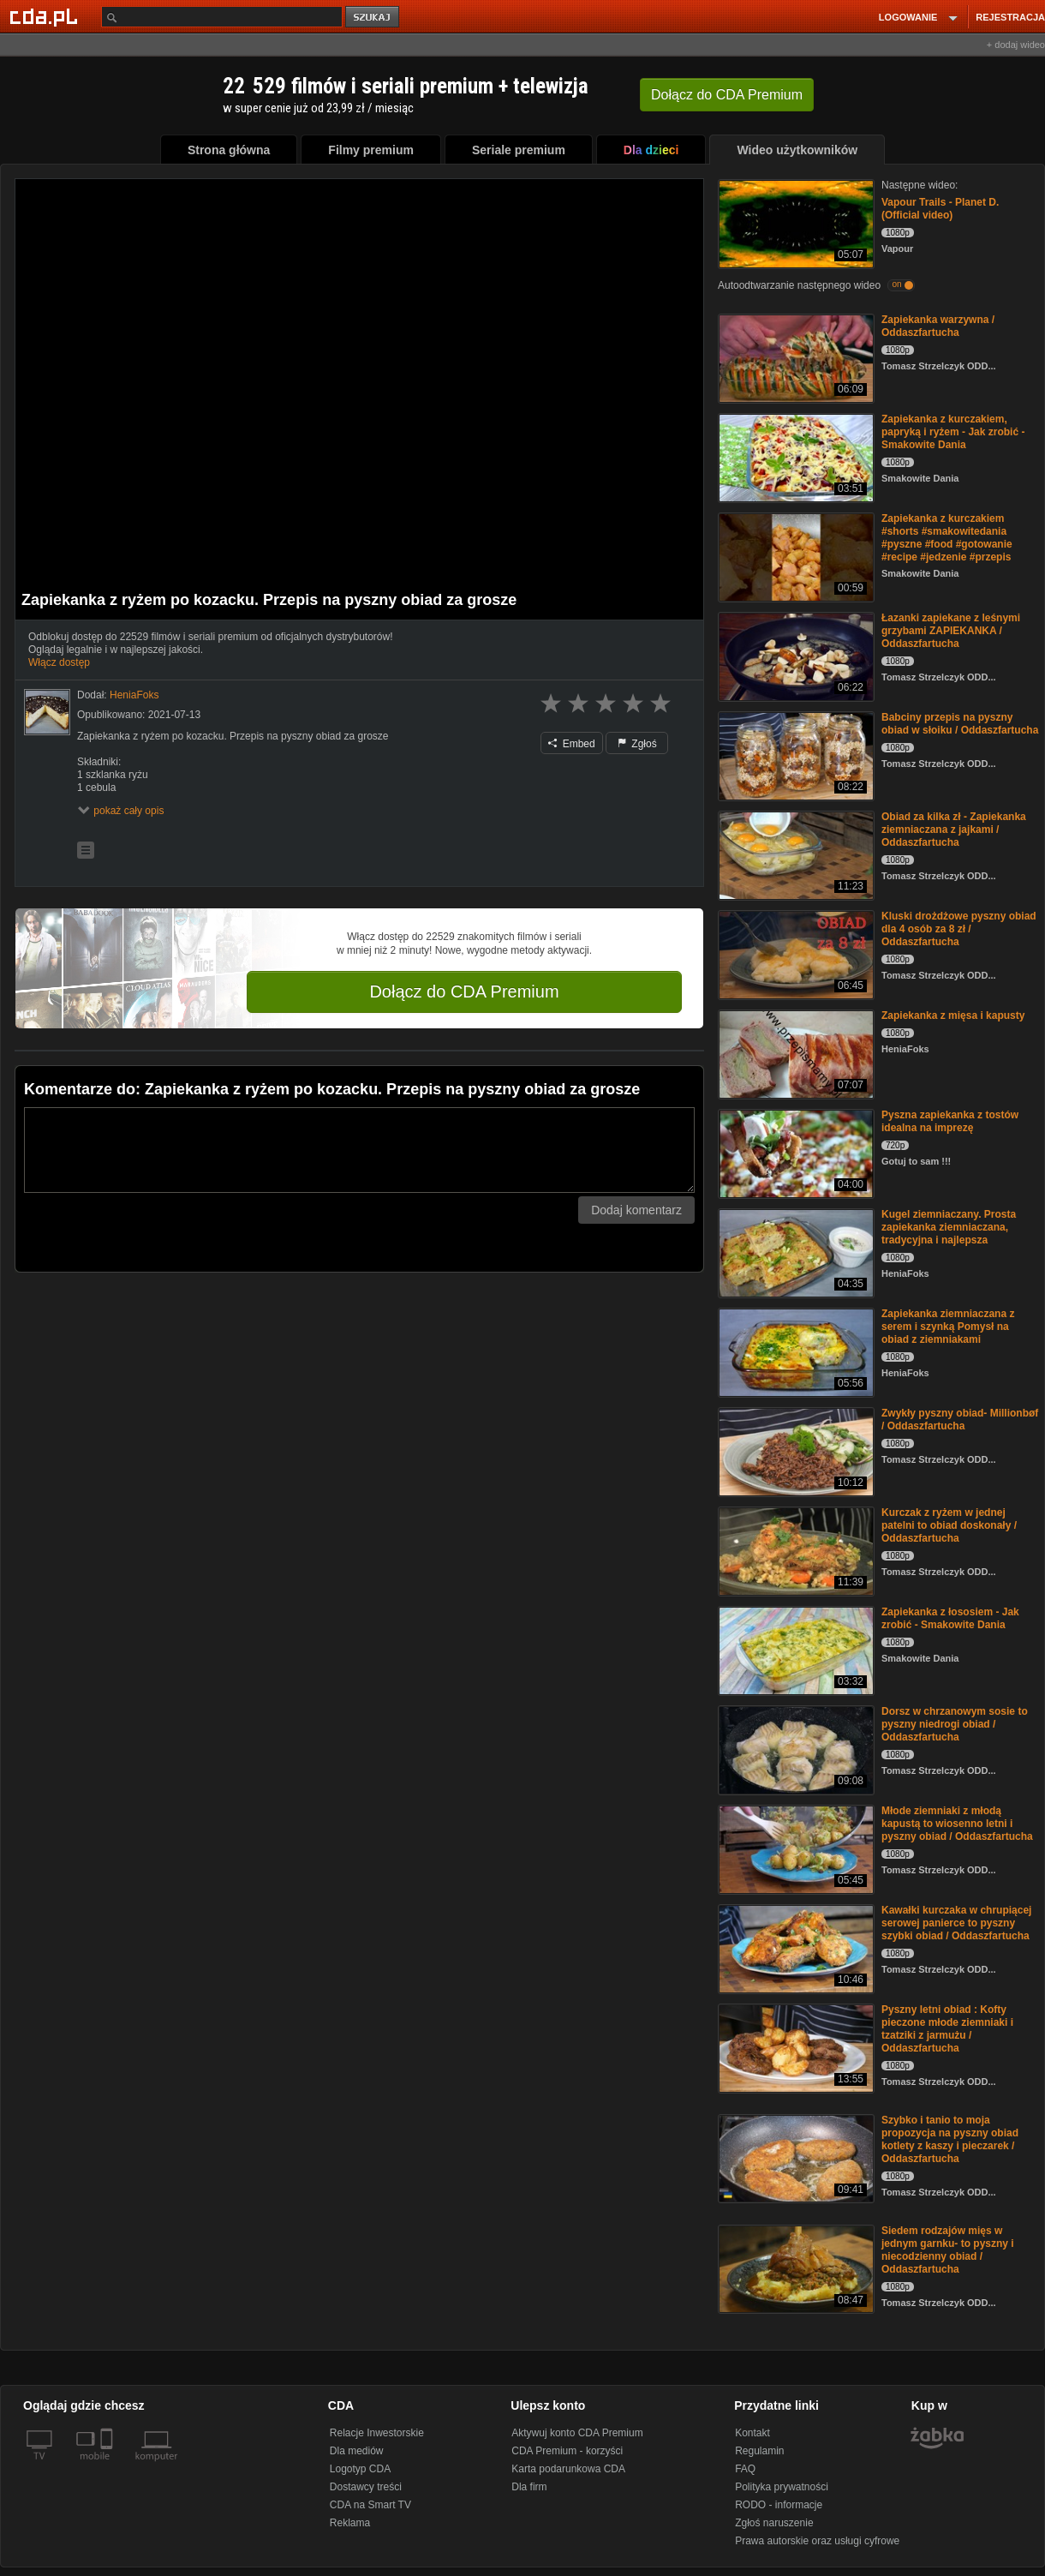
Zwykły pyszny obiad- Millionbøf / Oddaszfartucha (959, 1419)
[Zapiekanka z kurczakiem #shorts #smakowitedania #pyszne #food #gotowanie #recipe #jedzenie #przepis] (794, 555)
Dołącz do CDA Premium (463, 991)
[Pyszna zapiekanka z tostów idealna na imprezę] (794, 1152)
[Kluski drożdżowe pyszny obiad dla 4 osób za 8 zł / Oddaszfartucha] (794, 953)
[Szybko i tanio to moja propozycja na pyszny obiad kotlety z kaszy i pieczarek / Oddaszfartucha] (794, 2157)
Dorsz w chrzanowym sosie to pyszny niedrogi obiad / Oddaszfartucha (954, 1724)
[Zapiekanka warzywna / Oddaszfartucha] (794, 357)
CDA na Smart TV (370, 2505)
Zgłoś (637, 744)
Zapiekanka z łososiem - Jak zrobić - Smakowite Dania (950, 1618)
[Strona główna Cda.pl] (46, 16)
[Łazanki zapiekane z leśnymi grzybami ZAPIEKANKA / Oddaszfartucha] (794, 655)
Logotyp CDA (360, 2469)
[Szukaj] (222, 16)
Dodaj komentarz (636, 1210)
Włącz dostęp (59, 662)
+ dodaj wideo (1016, 44)
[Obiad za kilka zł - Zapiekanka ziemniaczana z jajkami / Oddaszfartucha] (794, 854)
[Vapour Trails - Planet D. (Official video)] (794, 222)
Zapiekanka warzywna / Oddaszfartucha (937, 326)
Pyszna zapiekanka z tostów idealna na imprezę (949, 1121)
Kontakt (752, 2433)
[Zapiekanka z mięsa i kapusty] (794, 1052)
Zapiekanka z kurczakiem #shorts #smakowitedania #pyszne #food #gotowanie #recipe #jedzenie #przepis (946, 537)
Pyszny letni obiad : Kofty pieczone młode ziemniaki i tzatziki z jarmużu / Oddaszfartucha (947, 2029)
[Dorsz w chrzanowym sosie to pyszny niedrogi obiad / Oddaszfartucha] (794, 1748)
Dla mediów (357, 2451)
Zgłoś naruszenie (774, 2523)
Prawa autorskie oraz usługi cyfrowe (817, 2541)
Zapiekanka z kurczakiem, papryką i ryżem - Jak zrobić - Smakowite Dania (952, 432)
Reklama (350, 2523)
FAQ (745, 2469)
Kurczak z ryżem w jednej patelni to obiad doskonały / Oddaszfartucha (949, 1525)
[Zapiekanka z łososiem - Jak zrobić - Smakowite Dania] (794, 1649)
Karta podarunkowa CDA (568, 2469)
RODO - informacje (778, 2505)
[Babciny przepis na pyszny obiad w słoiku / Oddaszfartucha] (794, 754)
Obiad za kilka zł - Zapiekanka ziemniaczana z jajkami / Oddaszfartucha (953, 829)
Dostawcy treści (366, 2487)
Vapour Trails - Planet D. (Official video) (940, 208)
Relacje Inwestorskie (377, 2433)
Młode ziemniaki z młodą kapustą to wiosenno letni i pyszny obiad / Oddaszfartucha (957, 1823)
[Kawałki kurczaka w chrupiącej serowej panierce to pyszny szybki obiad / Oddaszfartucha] (794, 1947)
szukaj (373, 17)
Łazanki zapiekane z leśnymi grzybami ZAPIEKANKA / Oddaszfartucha (950, 631)
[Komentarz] (359, 1150)
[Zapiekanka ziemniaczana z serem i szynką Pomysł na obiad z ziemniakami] (794, 1351)
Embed (571, 744)
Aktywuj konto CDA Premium (576, 2433)
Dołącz (727, 94)
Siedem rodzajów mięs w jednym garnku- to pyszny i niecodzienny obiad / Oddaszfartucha (947, 2250)
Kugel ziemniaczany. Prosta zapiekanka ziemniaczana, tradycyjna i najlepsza (948, 1227)
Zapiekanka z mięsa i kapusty (952, 1015)
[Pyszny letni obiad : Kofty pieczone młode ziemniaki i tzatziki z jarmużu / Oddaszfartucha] (794, 2047)
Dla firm (528, 2487)
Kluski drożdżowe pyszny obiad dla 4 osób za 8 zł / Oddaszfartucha (958, 929)
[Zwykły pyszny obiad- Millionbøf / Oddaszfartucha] (794, 1450)
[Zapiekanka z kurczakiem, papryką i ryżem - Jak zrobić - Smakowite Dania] (794, 456)
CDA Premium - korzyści (567, 2451)
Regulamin (759, 2451)
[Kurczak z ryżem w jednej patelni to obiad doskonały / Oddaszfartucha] (794, 1550)
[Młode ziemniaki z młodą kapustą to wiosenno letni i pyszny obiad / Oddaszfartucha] (794, 1848)
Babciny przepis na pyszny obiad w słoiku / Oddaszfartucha (959, 723)
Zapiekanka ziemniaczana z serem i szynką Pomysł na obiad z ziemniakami (947, 1326)
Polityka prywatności (781, 2487)
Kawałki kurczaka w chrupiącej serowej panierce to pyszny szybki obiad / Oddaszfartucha (956, 1923)
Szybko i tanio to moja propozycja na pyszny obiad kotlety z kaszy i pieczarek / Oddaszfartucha (949, 2139)
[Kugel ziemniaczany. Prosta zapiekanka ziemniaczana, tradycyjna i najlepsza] (794, 1251)
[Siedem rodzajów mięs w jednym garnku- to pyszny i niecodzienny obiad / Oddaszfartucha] (794, 2268)
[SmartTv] (108, 2466)
